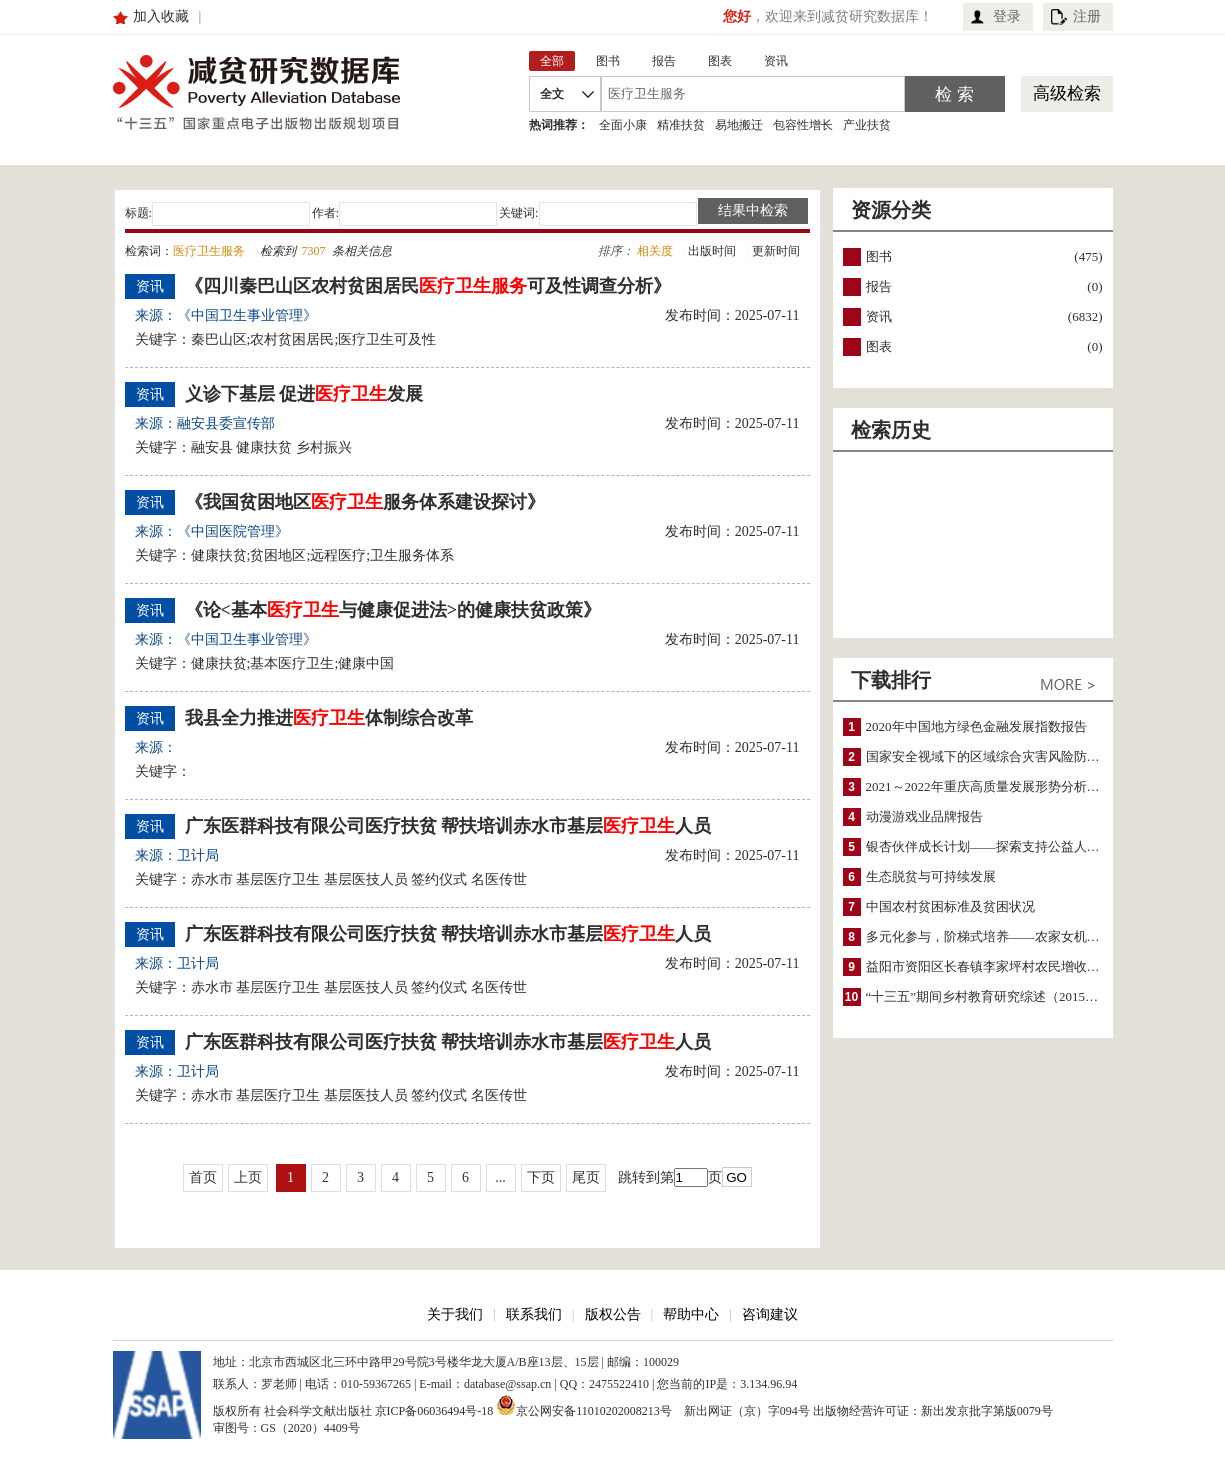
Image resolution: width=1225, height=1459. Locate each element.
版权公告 (613, 1314)
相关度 (655, 251)
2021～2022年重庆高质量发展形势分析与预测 (996, 786)
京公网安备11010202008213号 (584, 1405)
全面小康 (623, 125)
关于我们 (455, 1314)
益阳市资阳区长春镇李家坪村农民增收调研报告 (1002, 966)
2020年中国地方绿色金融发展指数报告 (976, 726)
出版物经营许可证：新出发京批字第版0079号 (933, 1411)
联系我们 (534, 1314)
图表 (879, 346)
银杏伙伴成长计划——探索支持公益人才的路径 (1002, 846)
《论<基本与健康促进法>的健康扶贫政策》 (393, 610)
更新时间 (776, 251)
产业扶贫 (867, 125)
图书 (879, 256)
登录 (1007, 16)
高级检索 (1067, 93)
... (500, 1177)
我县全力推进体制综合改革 (329, 718)
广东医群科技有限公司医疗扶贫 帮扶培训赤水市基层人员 (448, 826)
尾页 (586, 1177)
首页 (203, 1177)
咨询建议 (770, 1314)
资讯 (879, 316)
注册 (1087, 16)
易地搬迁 (739, 125)
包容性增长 (803, 125)
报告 (879, 286)
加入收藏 (161, 16)
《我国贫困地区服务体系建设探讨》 (365, 502)
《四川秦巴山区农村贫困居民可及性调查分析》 (428, 286)
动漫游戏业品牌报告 (924, 816)
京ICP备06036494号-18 (434, 1411)
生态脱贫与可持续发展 (931, 876)
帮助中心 (691, 1314)
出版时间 (712, 251)
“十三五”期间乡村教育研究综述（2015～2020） (1002, 996)
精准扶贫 (681, 125)
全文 (552, 94)
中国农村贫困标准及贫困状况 (950, 906)
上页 (248, 1177)
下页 (541, 1177)
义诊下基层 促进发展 (304, 394)
